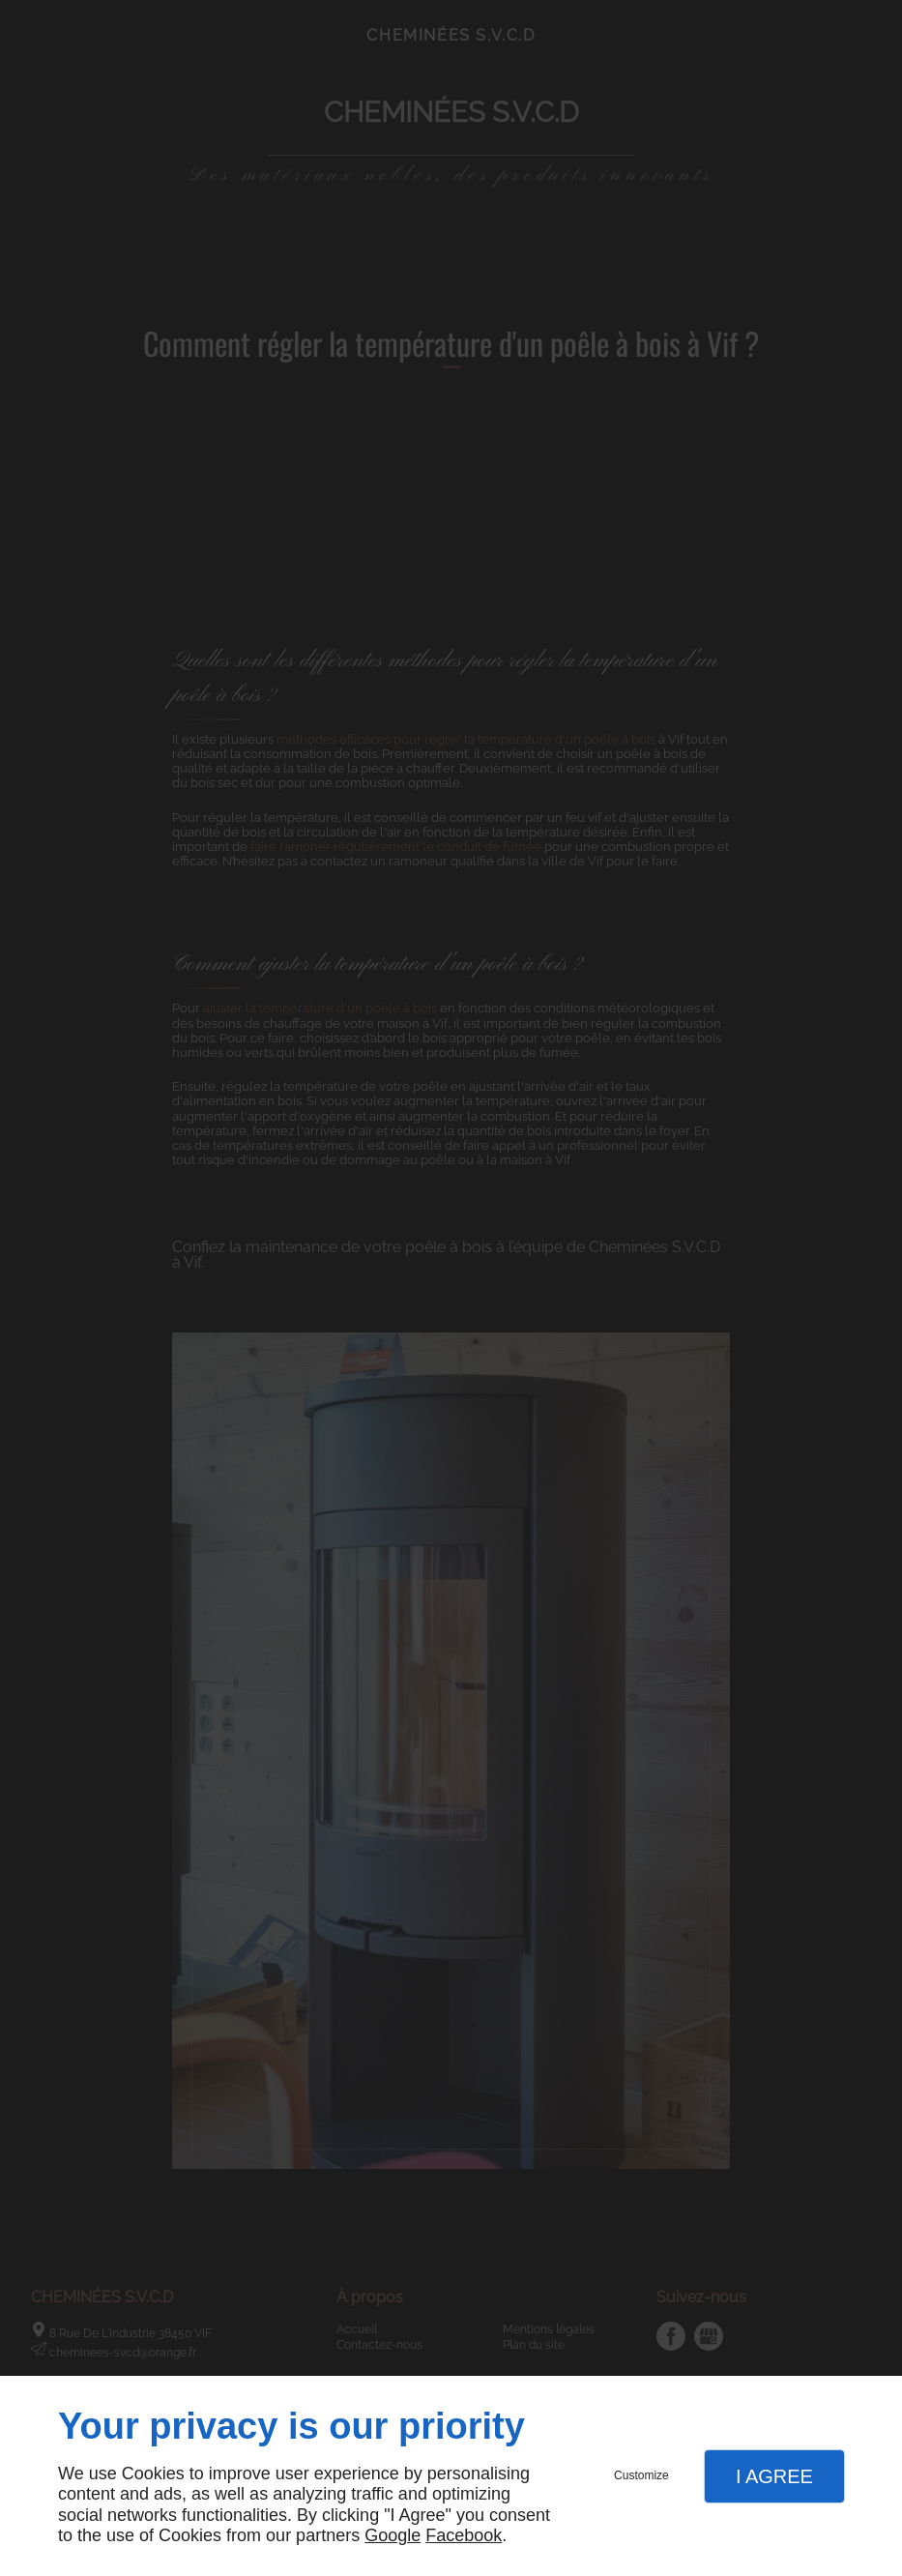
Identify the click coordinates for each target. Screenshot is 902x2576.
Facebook (463, 2535)
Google (392, 2535)
